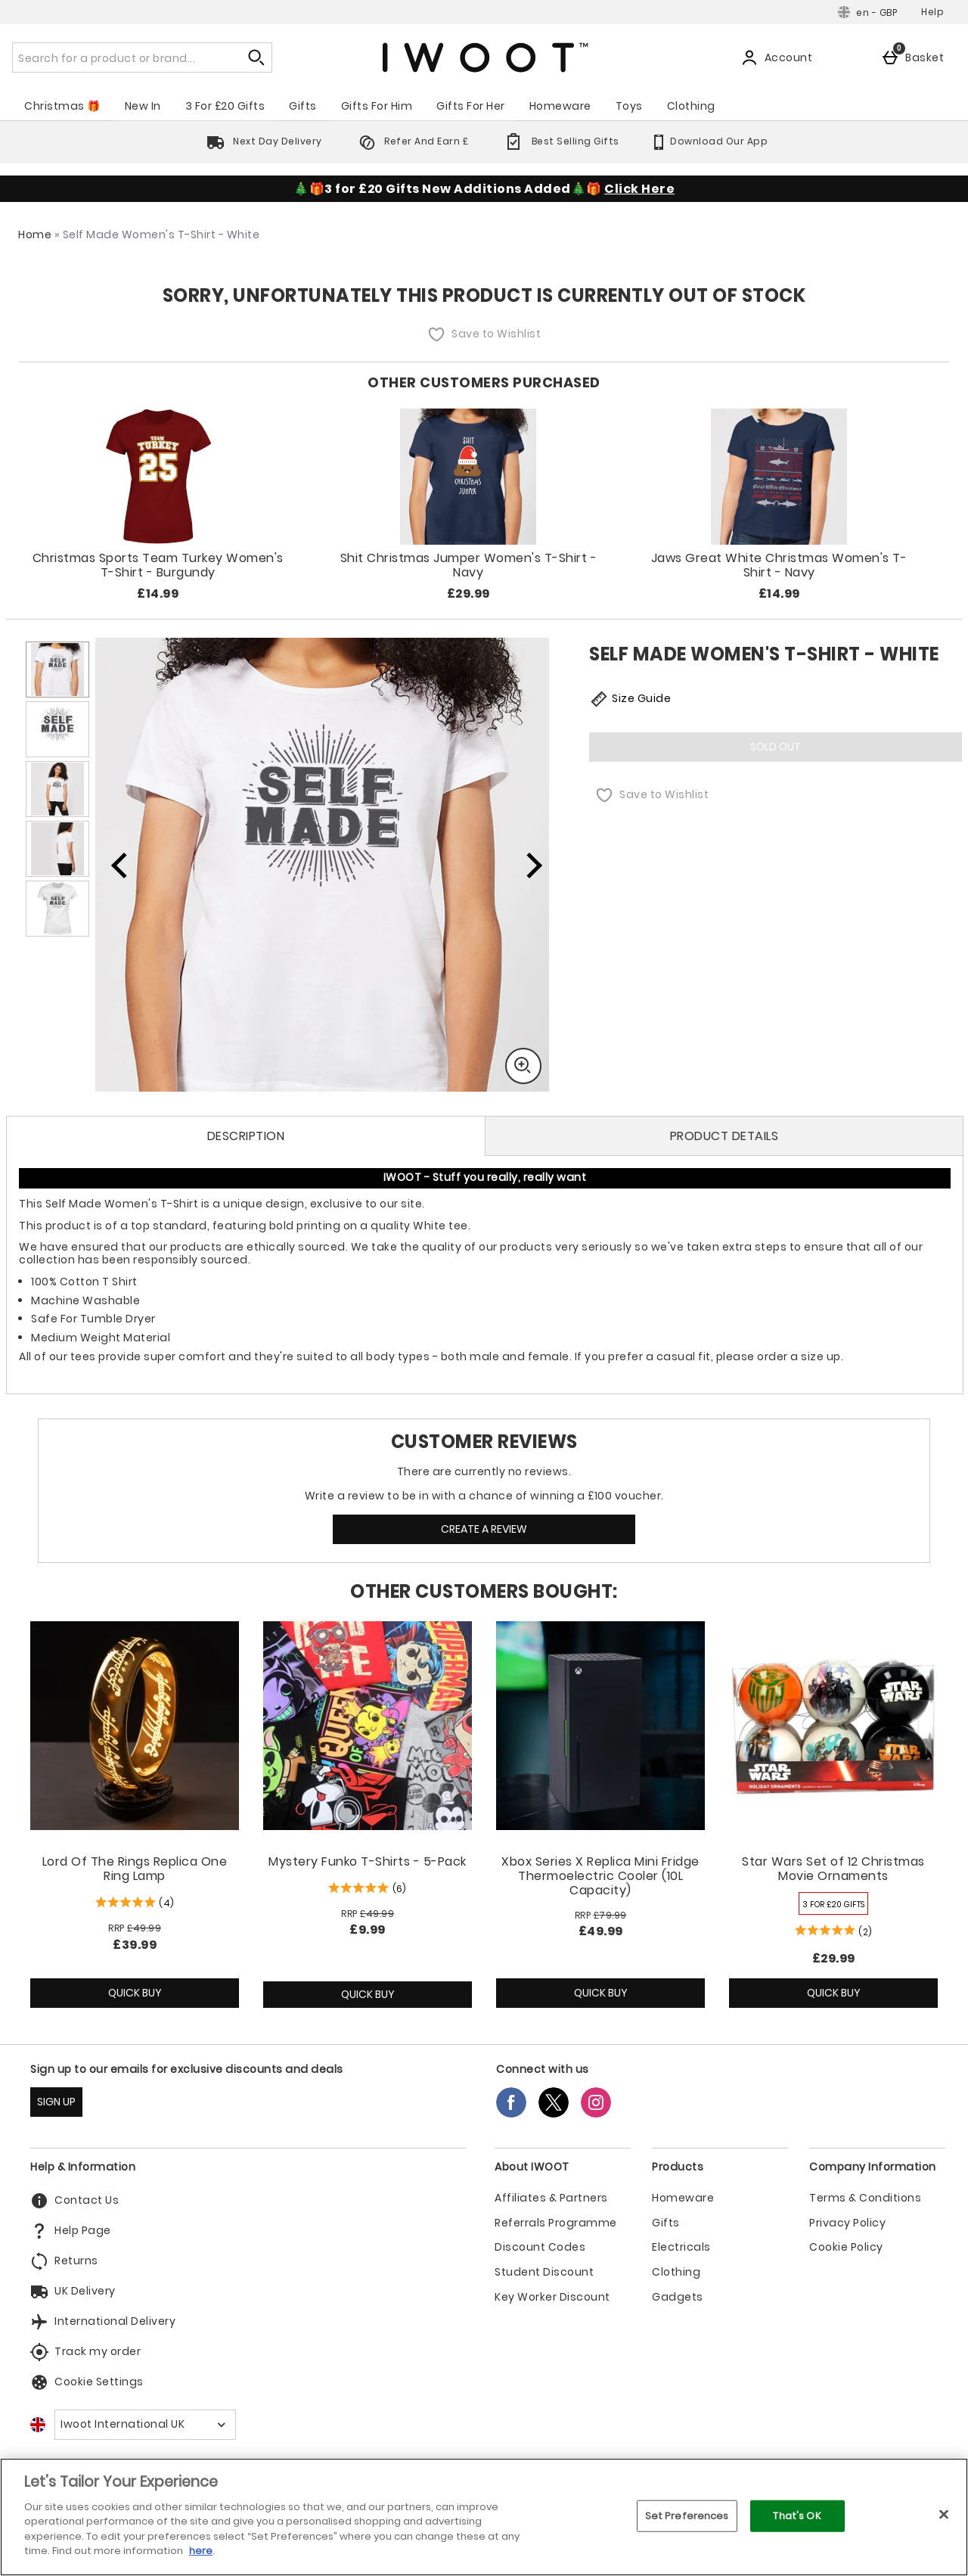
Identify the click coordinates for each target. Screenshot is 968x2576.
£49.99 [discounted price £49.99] (601, 1931)
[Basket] (915, 57)
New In (143, 105)
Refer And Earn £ (410, 141)
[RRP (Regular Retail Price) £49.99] (134, 1928)
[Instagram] (596, 2113)
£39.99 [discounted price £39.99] (135, 1944)
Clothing (691, 105)
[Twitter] (553, 2113)
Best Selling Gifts (558, 141)
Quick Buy (154, 1996)
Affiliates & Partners (551, 2198)
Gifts (303, 105)
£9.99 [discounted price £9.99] (367, 1929)
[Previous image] (119, 865)
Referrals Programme (556, 2223)
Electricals (681, 2247)
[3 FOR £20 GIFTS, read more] (833, 1903)
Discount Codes (540, 2247)
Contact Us (74, 2201)
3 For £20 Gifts (225, 105)
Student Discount (544, 2272)
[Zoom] (523, 1066)
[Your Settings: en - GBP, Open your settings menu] (867, 12)
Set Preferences (687, 2516)
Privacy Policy (847, 2223)
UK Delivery (73, 2291)
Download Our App (709, 141)
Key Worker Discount (552, 2297)
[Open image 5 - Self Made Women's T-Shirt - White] (57, 909)
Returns (64, 2261)
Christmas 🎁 (62, 105)
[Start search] (257, 57)
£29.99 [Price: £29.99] (833, 1958)
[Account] (779, 57)
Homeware (560, 105)
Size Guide (630, 699)
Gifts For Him (377, 105)
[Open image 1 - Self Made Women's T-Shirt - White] (57, 670)
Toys (629, 105)
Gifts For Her (470, 105)
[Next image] (525, 865)
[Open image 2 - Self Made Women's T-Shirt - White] (57, 729)
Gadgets (677, 2297)
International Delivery (102, 2322)
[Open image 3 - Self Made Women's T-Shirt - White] (57, 789)
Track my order (85, 2352)
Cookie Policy (846, 2247)
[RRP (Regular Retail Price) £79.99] (600, 1915)
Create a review (484, 1529)
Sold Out (775, 746)
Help (932, 11)
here (201, 2550)
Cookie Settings (87, 2382)
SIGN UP (56, 2101)
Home (34, 234)
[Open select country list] (145, 2425)
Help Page (70, 2231)
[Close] (943, 2514)
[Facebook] (511, 2113)
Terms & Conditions (865, 2198)
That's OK (797, 2516)
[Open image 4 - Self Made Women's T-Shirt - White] (57, 849)
